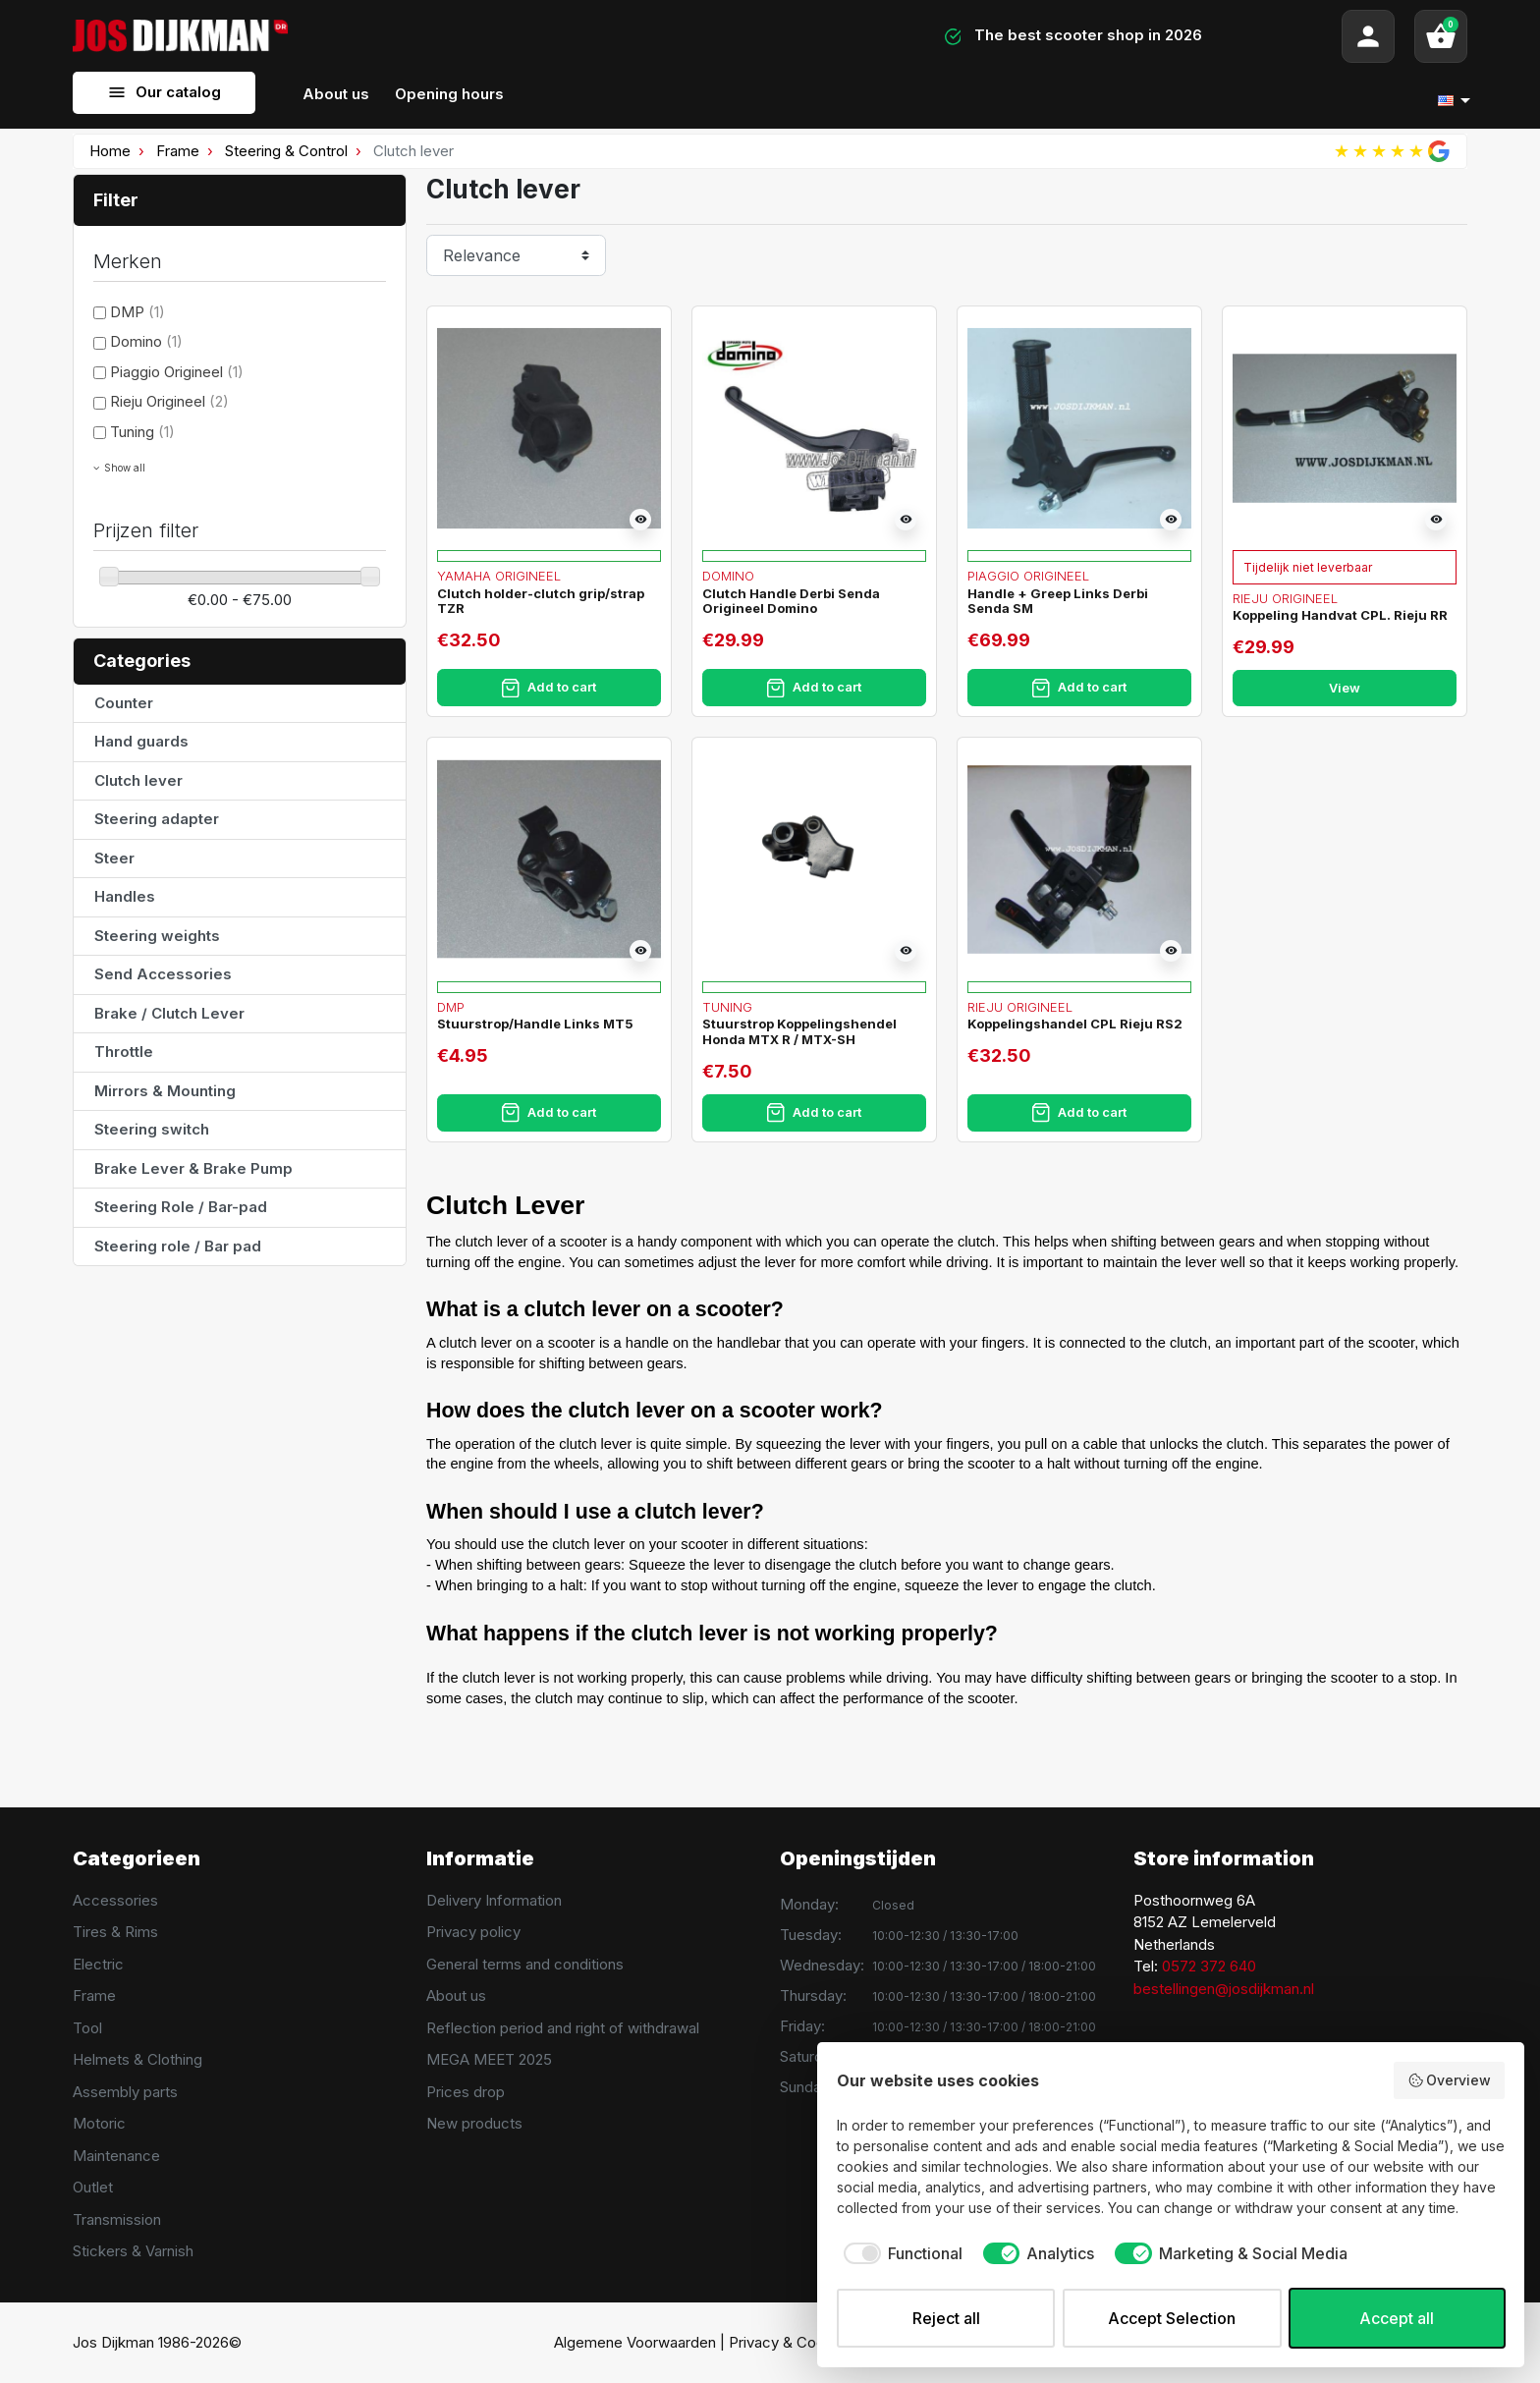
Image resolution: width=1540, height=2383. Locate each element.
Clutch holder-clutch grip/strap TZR (540, 601)
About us (456, 1995)
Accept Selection (1172, 2318)
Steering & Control (286, 150)
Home (110, 150)
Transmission (117, 2219)
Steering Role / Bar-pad (180, 1206)
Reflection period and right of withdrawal (562, 2028)
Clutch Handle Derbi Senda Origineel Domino (791, 601)
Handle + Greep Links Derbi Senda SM (1057, 601)
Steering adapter (156, 818)
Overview (1449, 2080)
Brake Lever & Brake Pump (193, 1168)
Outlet (93, 2187)
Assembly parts (125, 2091)
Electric (98, 1964)
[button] (1440, 36)
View (1344, 688)
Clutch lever (138, 780)
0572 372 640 (1209, 1966)
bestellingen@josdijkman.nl (1223, 1988)
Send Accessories (163, 974)
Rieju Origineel (169, 401)
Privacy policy (473, 1931)
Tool (87, 2028)
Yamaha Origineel (499, 575)
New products (474, 2123)
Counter (123, 702)
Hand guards (141, 741)
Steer (114, 858)
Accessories (115, 1900)
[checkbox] (899, 2253)
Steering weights (157, 935)
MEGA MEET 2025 (489, 2059)
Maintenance (116, 2155)
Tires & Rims (115, 1931)
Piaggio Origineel (177, 371)
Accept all (1396, 2318)
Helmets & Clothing (137, 2059)
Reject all (946, 2318)
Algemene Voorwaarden (635, 2342)
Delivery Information (494, 1900)
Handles (124, 896)
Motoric (99, 2123)
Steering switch (151, 1129)
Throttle (123, 1051)
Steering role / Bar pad (177, 1246)
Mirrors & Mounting (165, 1090)
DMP (137, 312)
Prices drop (465, 2091)
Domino (146, 341)
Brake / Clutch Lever (169, 1013)
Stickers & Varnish (133, 2251)
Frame (177, 150)
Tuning (142, 431)
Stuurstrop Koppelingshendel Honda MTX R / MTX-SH (799, 1031)
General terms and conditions (525, 1964)
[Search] (556, 36)
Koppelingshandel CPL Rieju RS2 (1074, 1023)
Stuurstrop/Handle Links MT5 (535, 1023)
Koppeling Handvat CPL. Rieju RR (1340, 615)
